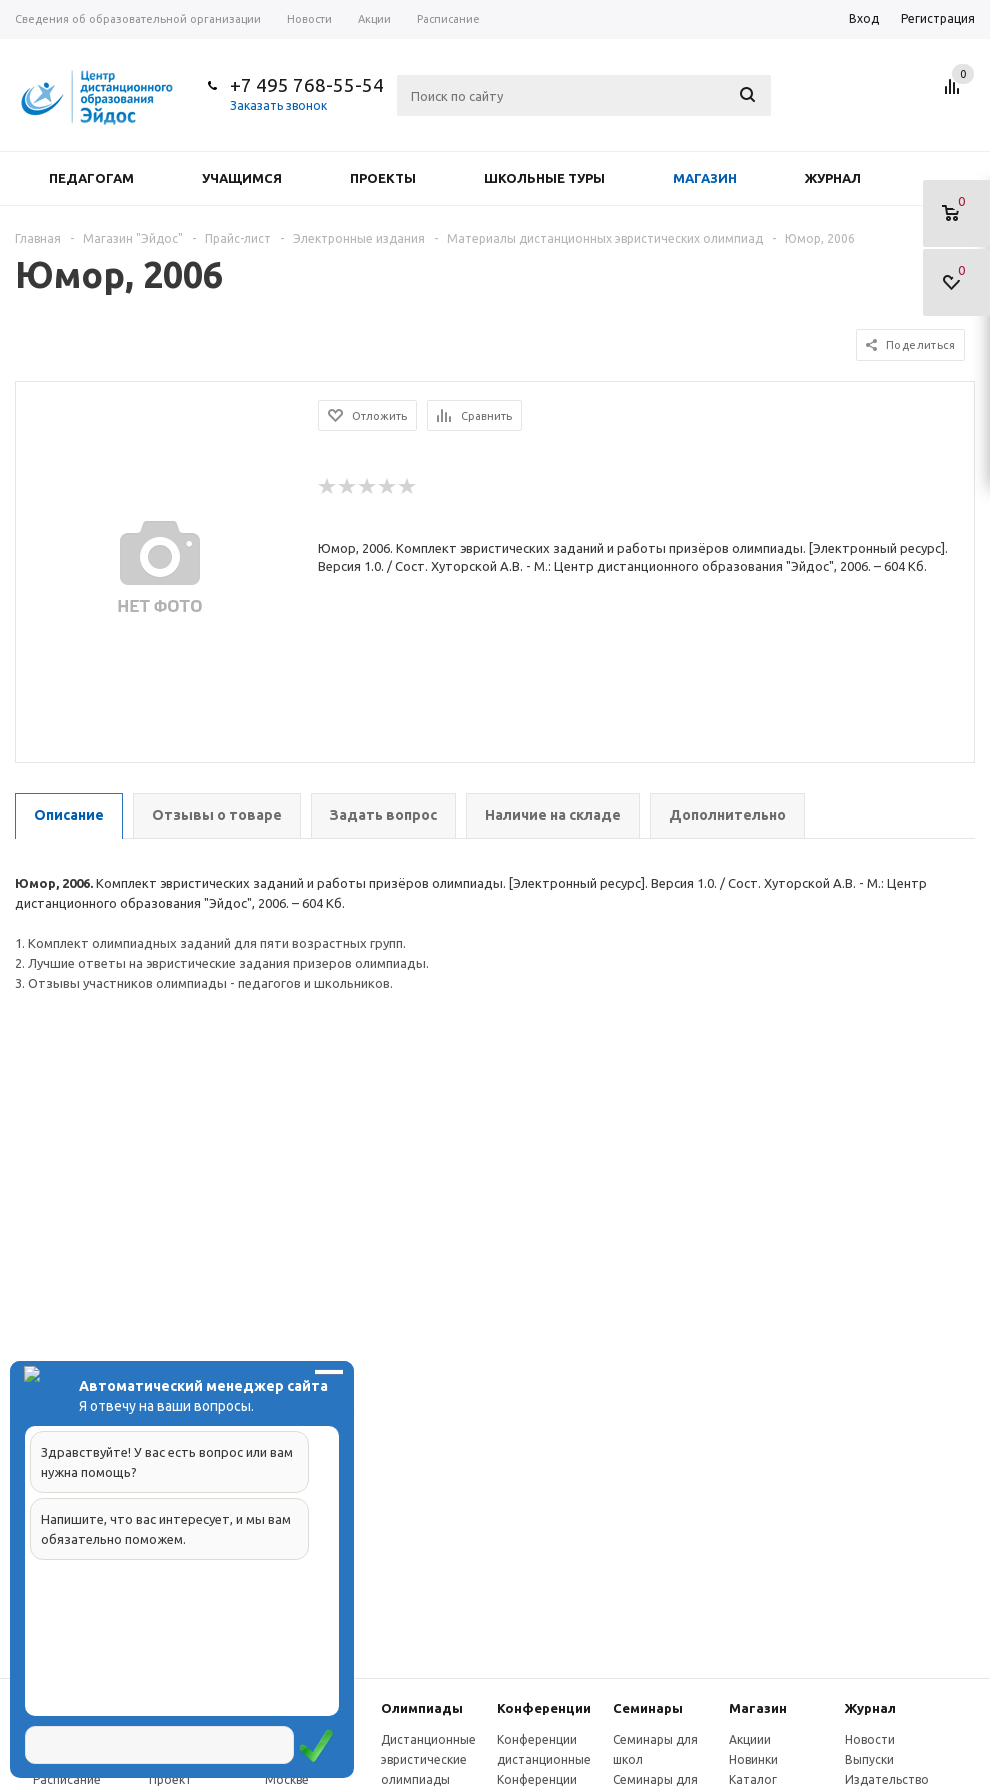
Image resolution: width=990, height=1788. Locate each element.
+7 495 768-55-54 (307, 85)
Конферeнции (544, 1708)
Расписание (67, 1779)
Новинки (753, 1759)
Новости (870, 1739)
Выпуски (869, 1759)
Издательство (887, 1779)
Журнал (833, 178)
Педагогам (91, 178)
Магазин (705, 178)
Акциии (750, 1739)
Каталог (753, 1779)
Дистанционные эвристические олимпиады (428, 1759)
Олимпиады (422, 1708)
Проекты (383, 178)
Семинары (648, 1708)
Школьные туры (544, 178)
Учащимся (242, 178)
